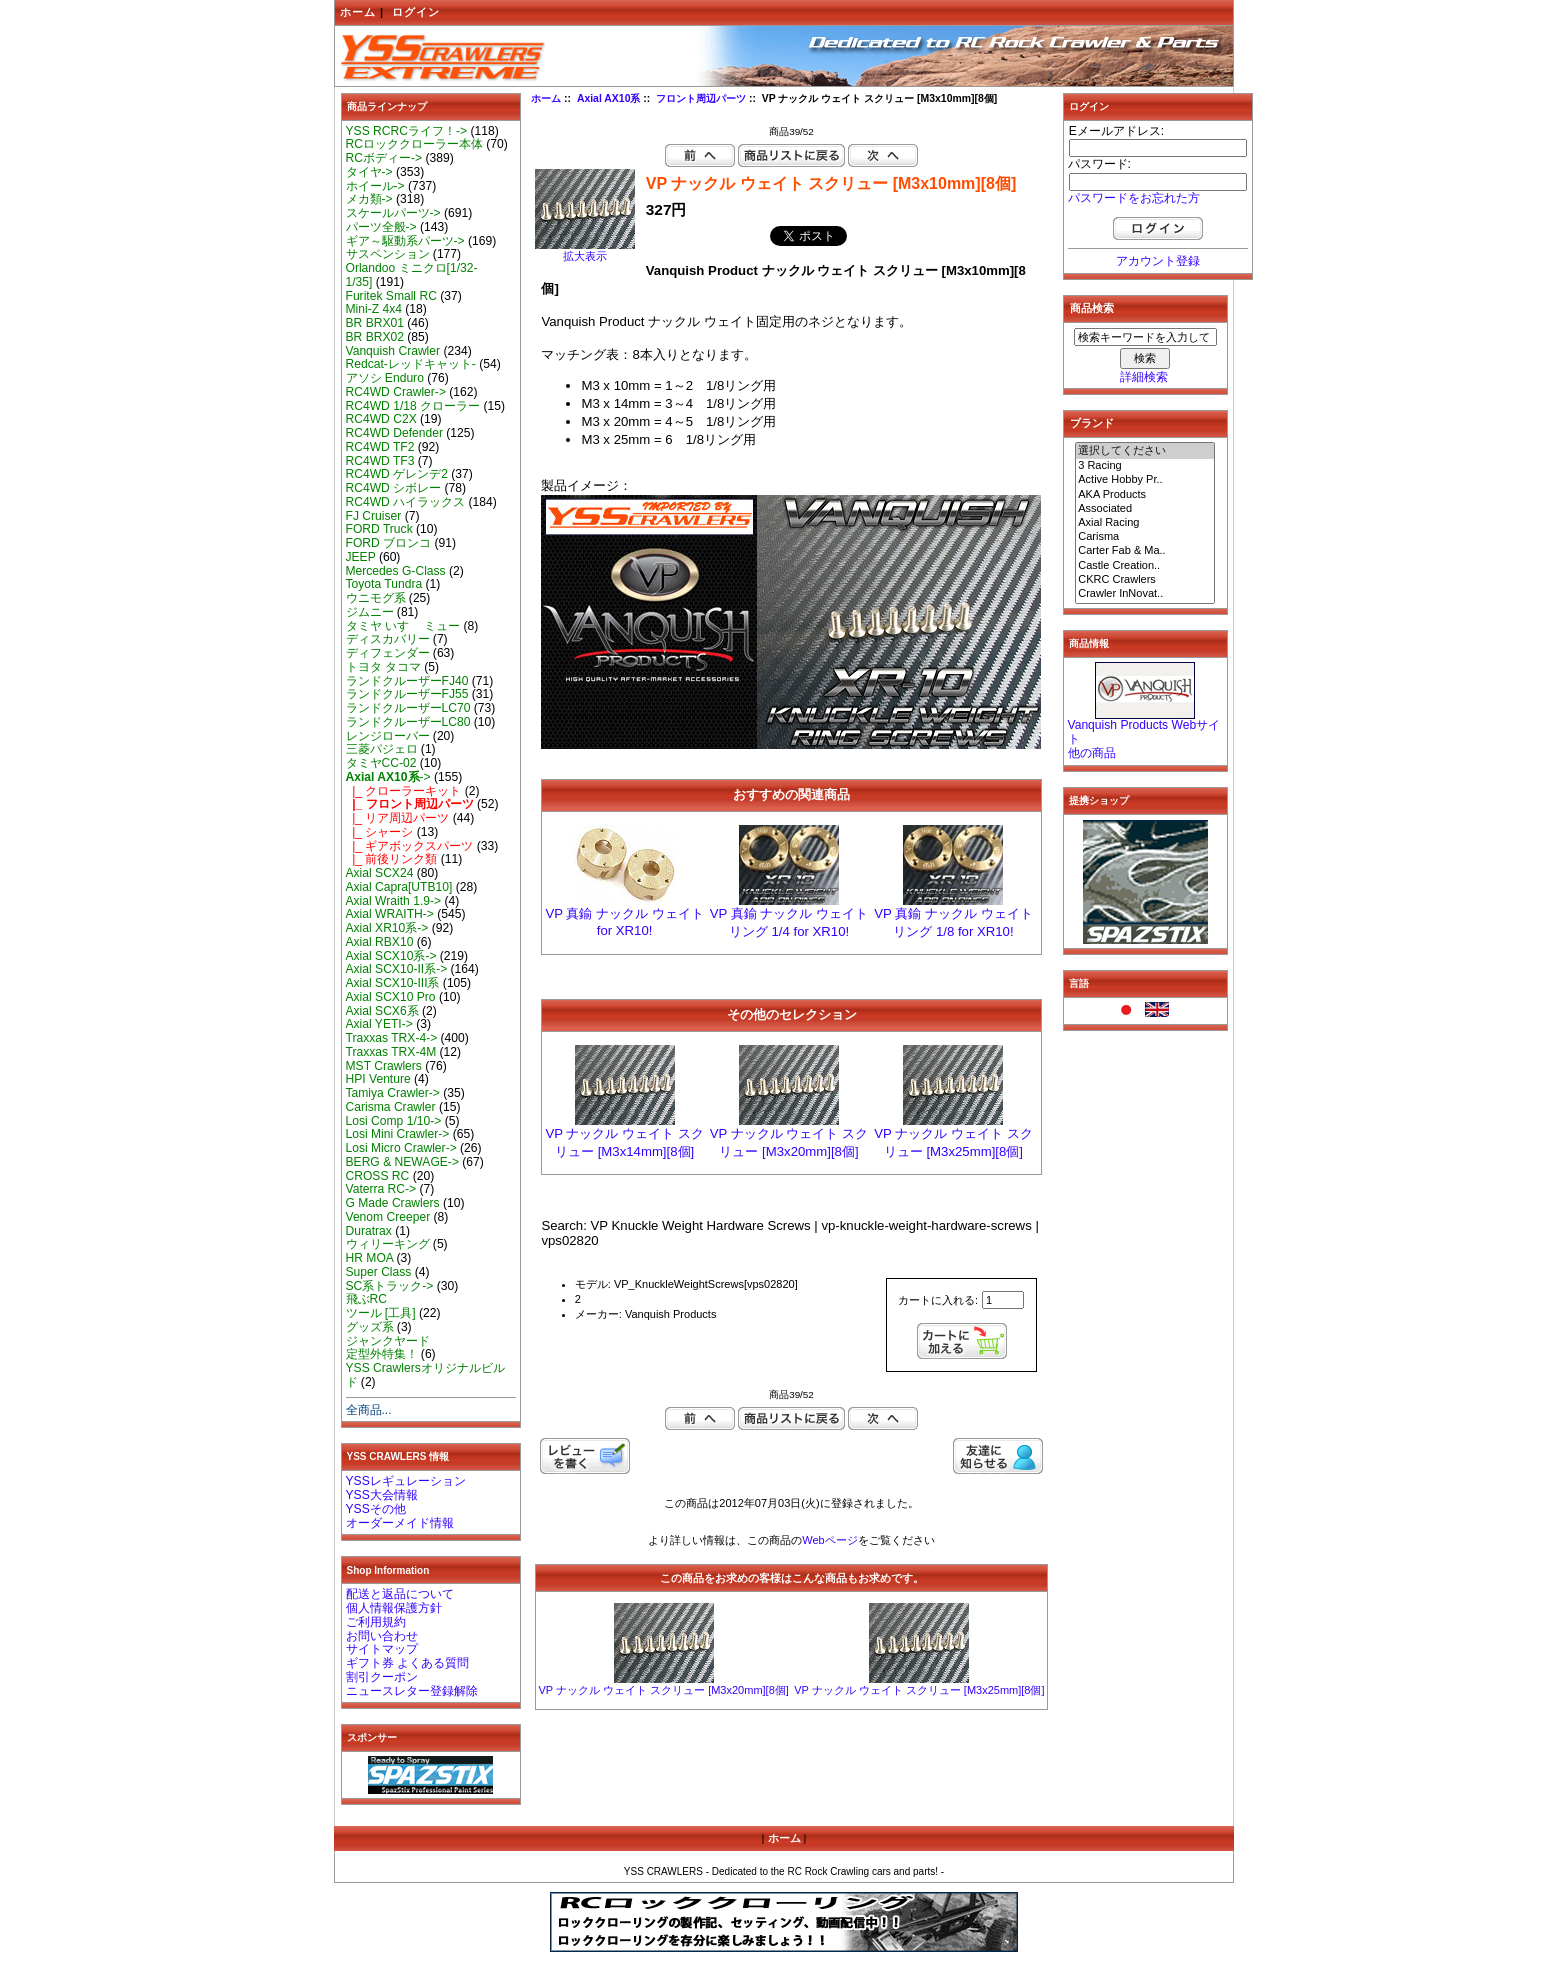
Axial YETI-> (379, 1024)
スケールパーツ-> (393, 213)
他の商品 (1092, 753)
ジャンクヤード (388, 1341)
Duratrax (369, 1231)
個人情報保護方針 (394, 1608)
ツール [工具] (381, 1313)
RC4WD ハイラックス (406, 502)
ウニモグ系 (376, 598)
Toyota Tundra (384, 584)
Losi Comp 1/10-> (394, 1121)
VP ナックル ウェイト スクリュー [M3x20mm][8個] (663, 1690)
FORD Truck (379, 529)
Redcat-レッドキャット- (411, 364)
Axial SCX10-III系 (393, 983)
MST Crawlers (384, 1066)
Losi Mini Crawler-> (398, 1134)
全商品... (369, 1410)
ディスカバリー (388, 639)
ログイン (416, 12)
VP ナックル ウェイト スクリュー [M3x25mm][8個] (919, 1690)
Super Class (379, 1272)
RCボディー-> (384, 158)
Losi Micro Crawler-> (401, 1148)
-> (388, 777)
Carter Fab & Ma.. (1145, 551)
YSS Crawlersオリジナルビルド (425, 1375)
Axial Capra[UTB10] (399, 887)
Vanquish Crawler (393, 351)
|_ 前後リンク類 (392, 859)
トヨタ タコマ (383, 667)
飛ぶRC (366, 1299)
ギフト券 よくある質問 (407, 1663)
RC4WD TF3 (380, 461)
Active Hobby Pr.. (1145, 480)
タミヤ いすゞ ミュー (403, 626)
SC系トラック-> (390, 1286)
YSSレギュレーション (406, 1481)
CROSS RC (378, 1176)
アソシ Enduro (385, 378)
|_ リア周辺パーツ (398, 818)
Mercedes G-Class (396, 571)
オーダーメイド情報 (400, 1523)
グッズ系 (370, 1327)
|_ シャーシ (380, 832)
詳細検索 (1144, 377)
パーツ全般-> (381, 227)
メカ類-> (369, 199)
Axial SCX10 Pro (391, 997)
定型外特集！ (382, 1354)
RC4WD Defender (394, 433)
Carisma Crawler (391, 1107)
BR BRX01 (375, 323)
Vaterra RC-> (381, 1189)
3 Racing (1145, 466)
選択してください (1145, 451)
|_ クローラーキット (404, 791)
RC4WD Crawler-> (396, 392)
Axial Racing (1145, 523)
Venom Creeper (388, 1217)
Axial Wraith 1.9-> (394, 901)
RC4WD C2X (381, 419)
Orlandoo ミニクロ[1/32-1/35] (412, 275)
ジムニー (370, 612)
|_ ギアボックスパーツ (410, 846)
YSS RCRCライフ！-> (407, 131)
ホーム (358, 12)
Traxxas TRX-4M (391, 1052)
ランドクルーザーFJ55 (407, 694)
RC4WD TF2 (380, 447)
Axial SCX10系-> (391, 956)
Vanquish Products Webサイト (1144, 732)
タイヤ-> (369, 172)
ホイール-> (375, 186)
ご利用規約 (376, 1622)
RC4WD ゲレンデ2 (397, 474)
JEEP (361, 557)
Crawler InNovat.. (1145, 594)
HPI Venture (378, 1079)
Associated (1145, 509)
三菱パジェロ (382, 749)
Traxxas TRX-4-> (392, 1038)
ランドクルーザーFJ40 (407, 681)
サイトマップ (382, 1649)
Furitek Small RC (391, 296)
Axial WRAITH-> (390, 914)
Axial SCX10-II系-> (397, 969)
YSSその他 (376, 1509)
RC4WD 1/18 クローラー (413, 406)
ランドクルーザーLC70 (408, 708)
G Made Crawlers (393, 1203)
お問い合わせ (382, 1636)
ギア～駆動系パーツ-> (405, 241)
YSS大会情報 (382, 1495)
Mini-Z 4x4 (374, 309)
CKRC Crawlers (1145, 580)
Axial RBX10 (380, 942)
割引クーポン (382, 1677)
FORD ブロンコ (389, 543)
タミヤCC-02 (381, 763)
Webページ (829, 1540)
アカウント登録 (1158, 261)
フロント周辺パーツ (701, 98)
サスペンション (388, 254)
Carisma (1145, 537)
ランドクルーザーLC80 (408, 722)
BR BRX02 (375, 337)
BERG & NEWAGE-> (402, 1162)
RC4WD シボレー (394, 488)
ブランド (1092, 423)
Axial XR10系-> (387, 928)
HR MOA (370, 1258)
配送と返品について (400, 1594)
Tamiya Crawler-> (393, 1093)
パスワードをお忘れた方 (1134, 198)
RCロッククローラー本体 (414, 144)
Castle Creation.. (1145, 566)
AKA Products (1145, 495)
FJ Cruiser (374, 516)
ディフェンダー (388, 653)
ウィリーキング (388, 1244)
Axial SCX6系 (382, 1011)
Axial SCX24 (380, 873)
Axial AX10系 (609, 98)
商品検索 (1092, 308)
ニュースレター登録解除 (412, 1691)
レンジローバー (388, 736)
